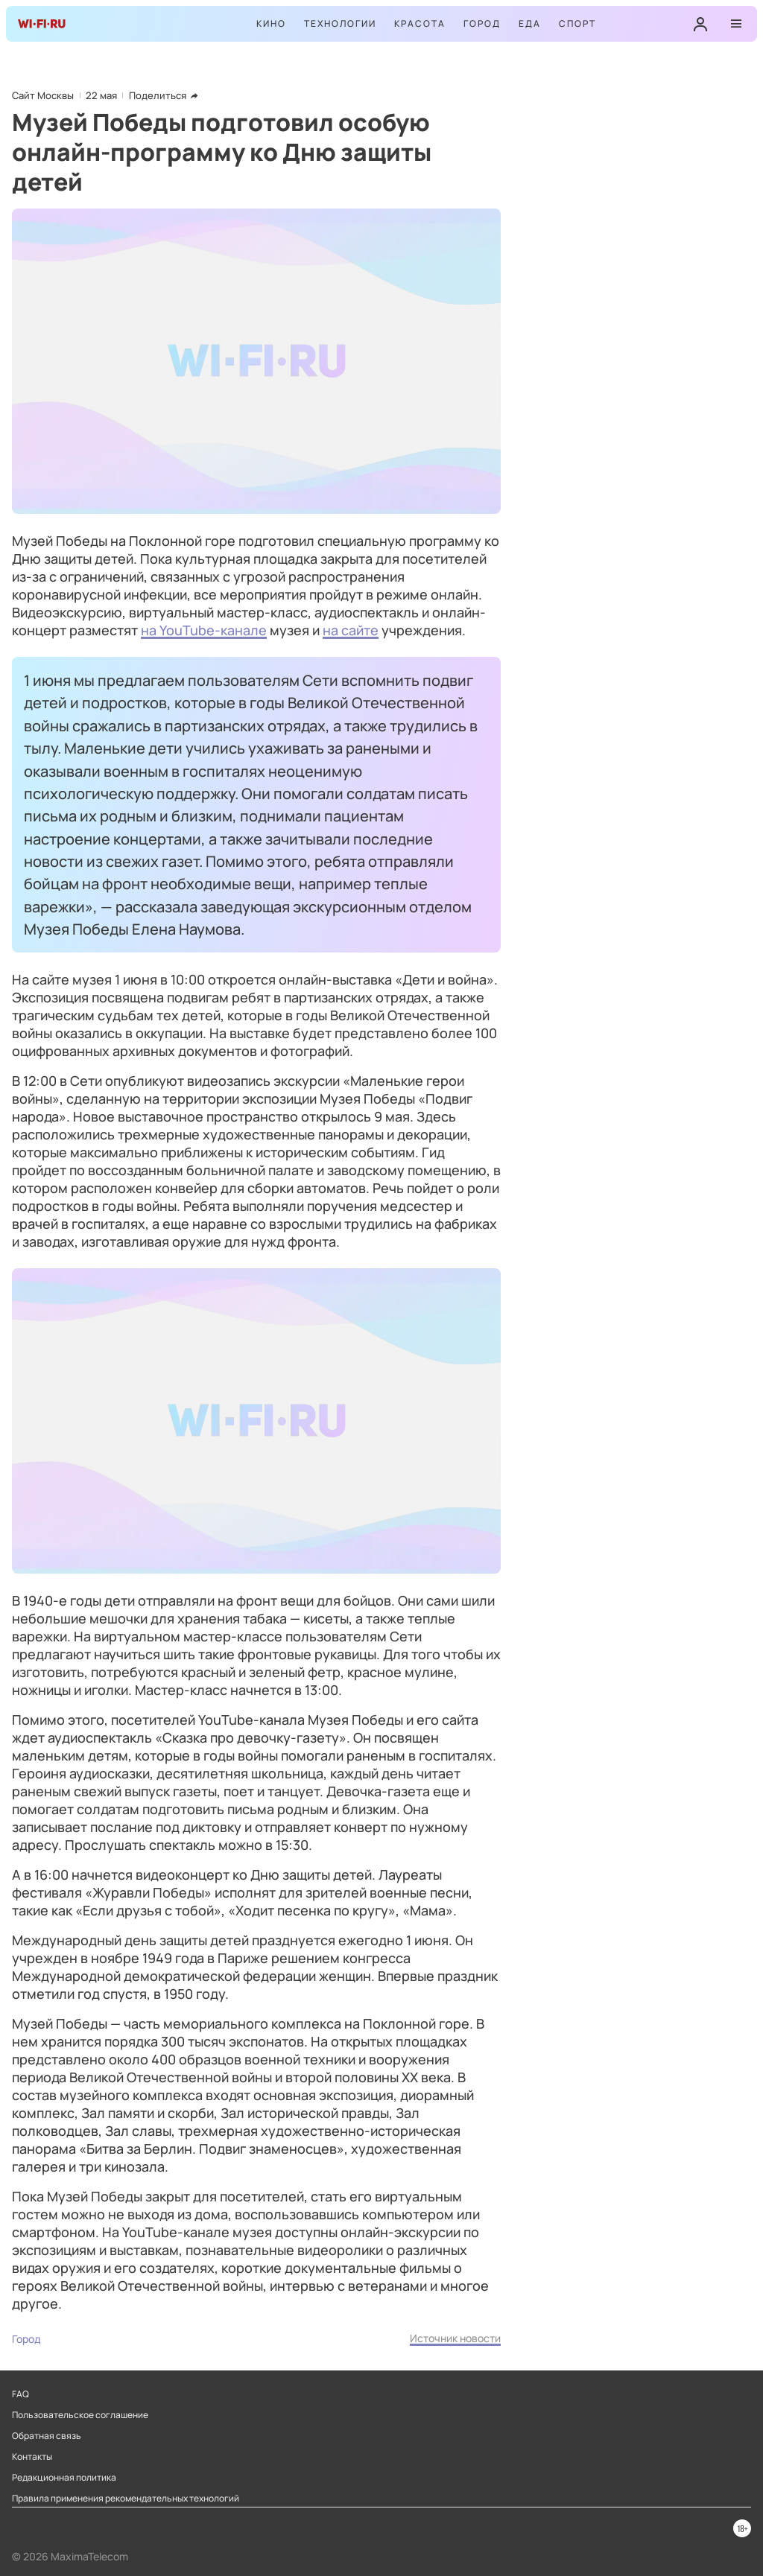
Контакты (32, 2457)
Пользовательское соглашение (80, 2415)
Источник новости (455, 2338)
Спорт (577, 23)
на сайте (351, 630)
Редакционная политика (64, 2478)
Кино (271, 23)
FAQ (20, 2394)
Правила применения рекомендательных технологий (125, 2499)
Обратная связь (46, 2436)
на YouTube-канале (204, 630)
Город (482, 23)
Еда (530, 23)
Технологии (340, 23)
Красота (420, 23)
